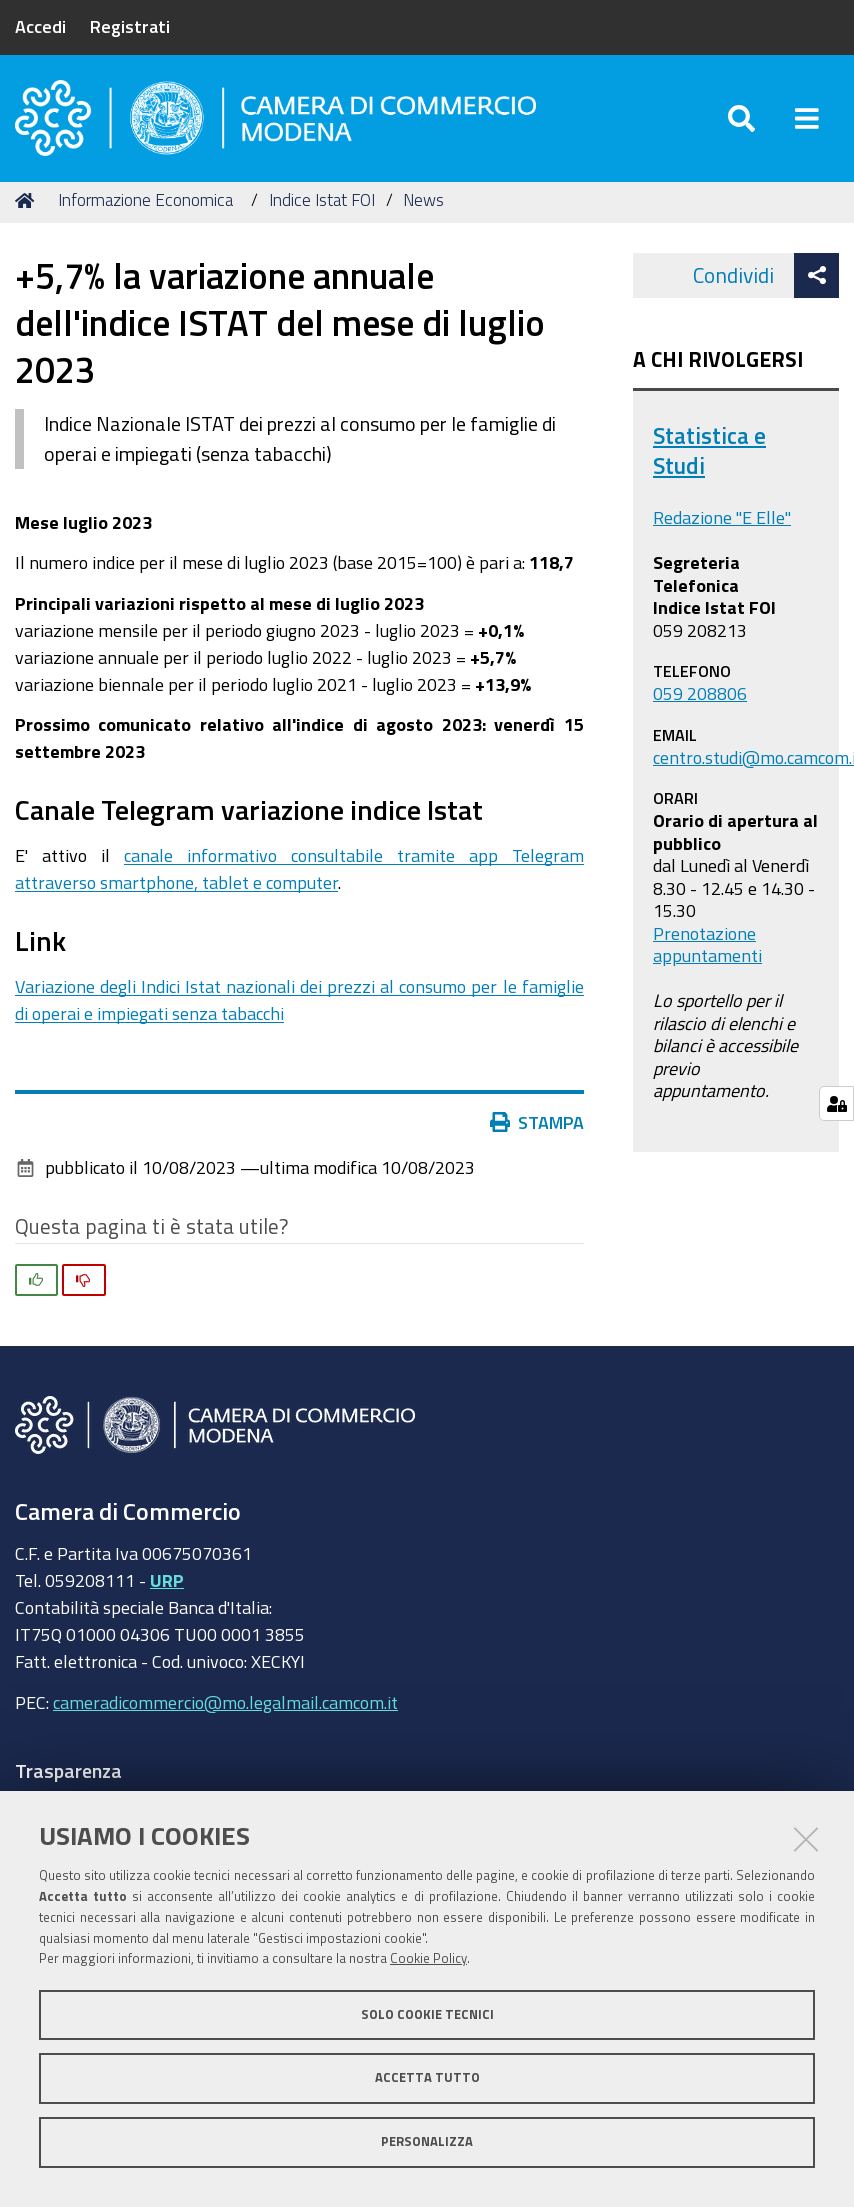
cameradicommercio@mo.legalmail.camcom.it (225, 1705)
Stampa (542, 1125)
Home (28, 202)
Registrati (130, 26)
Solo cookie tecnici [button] (427, 2014)
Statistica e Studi (709, 453)
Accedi (40, 26)
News (423, 202)
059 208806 (700, 696)
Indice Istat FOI (322, 202)
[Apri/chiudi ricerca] (741, 119)
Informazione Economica (145, 202)
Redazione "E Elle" (722, 520)
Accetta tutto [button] (427, 2077)
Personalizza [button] (427, 2141)
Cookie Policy (428, 1958)
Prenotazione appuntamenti (707, 946)
